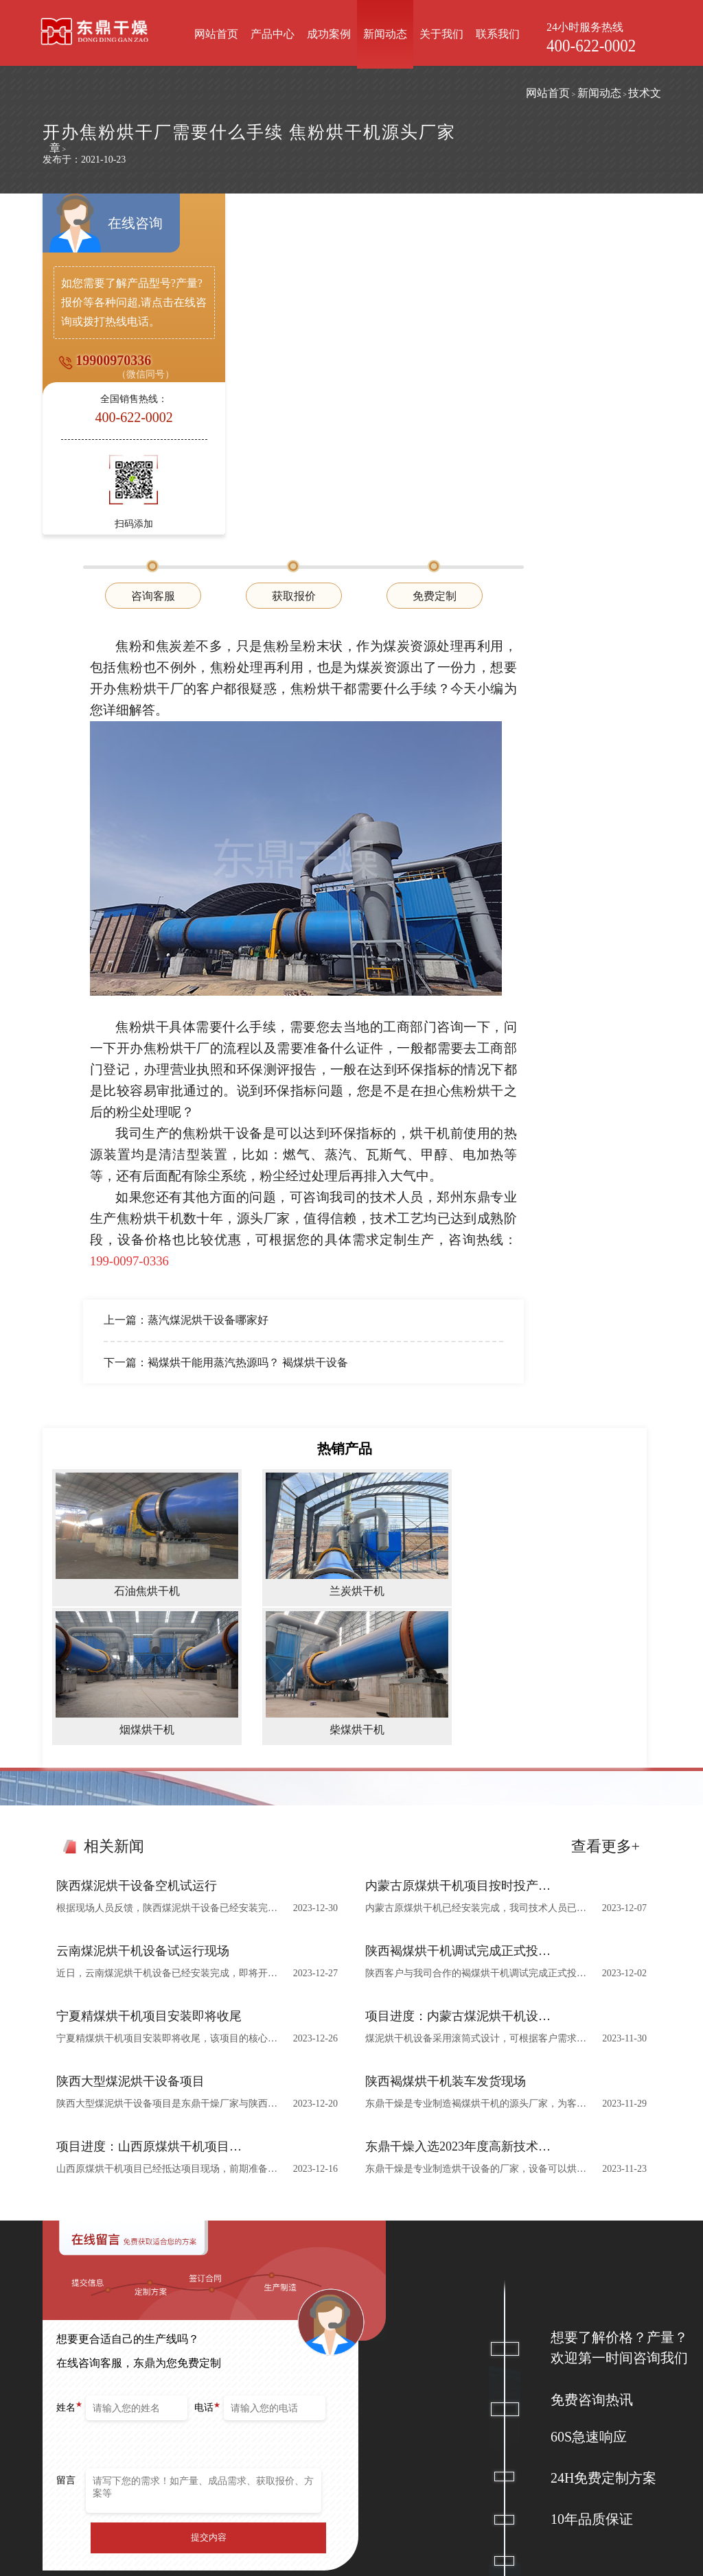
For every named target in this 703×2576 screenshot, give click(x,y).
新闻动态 (388, 34)
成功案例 (332, 34)
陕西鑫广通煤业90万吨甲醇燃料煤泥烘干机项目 (391, 2441)
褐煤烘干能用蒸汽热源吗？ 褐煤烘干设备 (389, 1022)
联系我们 (500, 34)
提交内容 (209, 2193)
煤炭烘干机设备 (252, 2400)
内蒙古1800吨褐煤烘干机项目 (391, 2421)
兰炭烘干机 (311, 2421)
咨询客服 (294, 258)
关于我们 (444, 34)
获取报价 (435, 258)
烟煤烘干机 (311, 2441)
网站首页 (219, 34)
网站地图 (548, 2561)
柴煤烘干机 (311, 2462)
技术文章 (174, 96)
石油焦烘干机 (315, 2400)
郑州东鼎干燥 (126, 2532)
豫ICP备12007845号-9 (478, 2561)
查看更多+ (605, 1502)
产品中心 (275, 34)
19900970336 (111, 382)
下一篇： (267, 1022)
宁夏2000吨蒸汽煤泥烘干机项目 (391, 2400)
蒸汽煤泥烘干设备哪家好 (349, 979)
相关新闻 (114, 1502)
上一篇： (267, 979)
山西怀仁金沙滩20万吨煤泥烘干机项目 (391, 2462)
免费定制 (575, 258)
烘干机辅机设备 (252, 2421)
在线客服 (566, 2438)
